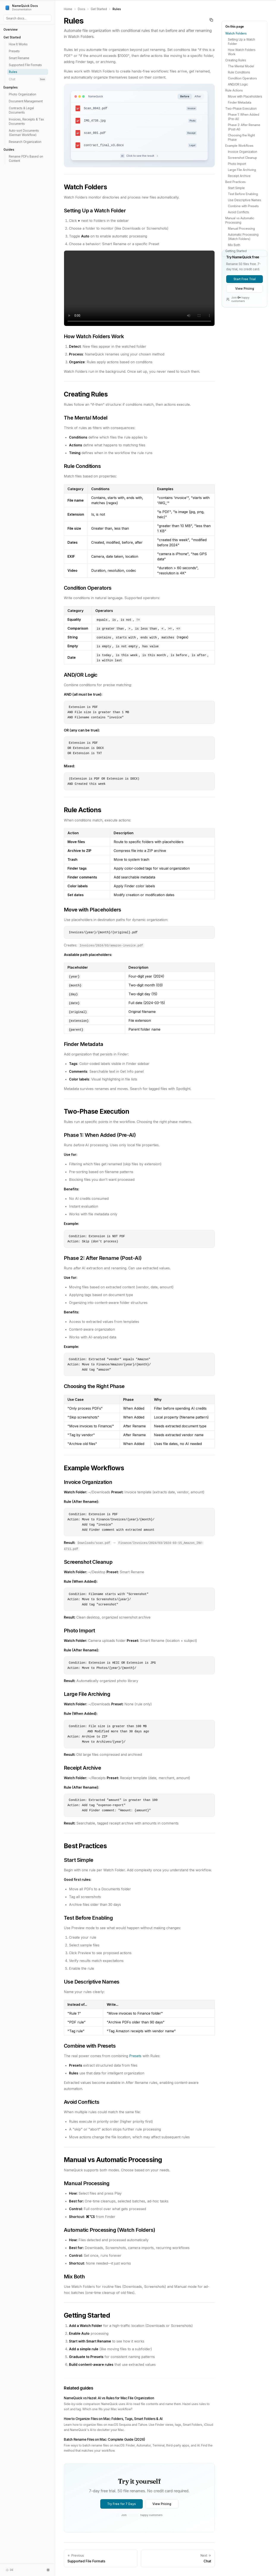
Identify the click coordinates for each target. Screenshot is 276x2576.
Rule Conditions (84, 466)
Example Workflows (97, 1468)
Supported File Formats (25, 65)
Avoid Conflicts (84, 2102)
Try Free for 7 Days (121, 2504)
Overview (10, 29)
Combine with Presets (92, 2046)
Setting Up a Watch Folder (97, 210)
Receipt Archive (85, 1768)
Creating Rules (88, 394)
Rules (13, 72)
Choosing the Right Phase (96, 1386)
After (197, 96)
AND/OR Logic (83, 675)
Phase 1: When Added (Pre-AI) (102, 1135)
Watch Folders (88, 187)
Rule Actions (85, 810)
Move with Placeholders (95, 910)
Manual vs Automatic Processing (116, 2160)
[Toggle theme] (48, 2570)
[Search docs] (27, 18)
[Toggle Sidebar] (55, 1288)
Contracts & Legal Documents (21, 110)
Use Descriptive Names (94, 1982)
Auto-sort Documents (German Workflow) (24, 133)
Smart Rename (19, 58)
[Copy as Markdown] (211, 19)
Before (184, 96)
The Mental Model (88, 418)
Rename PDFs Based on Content (26, 159)
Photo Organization (22, 94)
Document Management (26, 101)
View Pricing (161, 2504)
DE (9, 2569)
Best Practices (88, 1846)
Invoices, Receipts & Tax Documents (26, 121)
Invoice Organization (90, 1482)
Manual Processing (89, 2183)
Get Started (99, 9)
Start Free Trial (245, 279)
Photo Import (82, 1630)
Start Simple (81, 1860)
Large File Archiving (89, 1694)
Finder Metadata (86, 1044)
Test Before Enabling (91, 1918)
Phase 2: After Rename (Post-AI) (105, 1258)
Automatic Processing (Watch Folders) (112, 2230)
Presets (14, 51)
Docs (81, 9)
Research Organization (25, 142)
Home (68, 9)
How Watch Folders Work (96, 336)
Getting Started (90, 2315)
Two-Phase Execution (99, 1111)
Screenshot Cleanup (90, 1562)
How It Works (18, 44)
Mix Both (77, 2276)
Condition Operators (90, 588)
